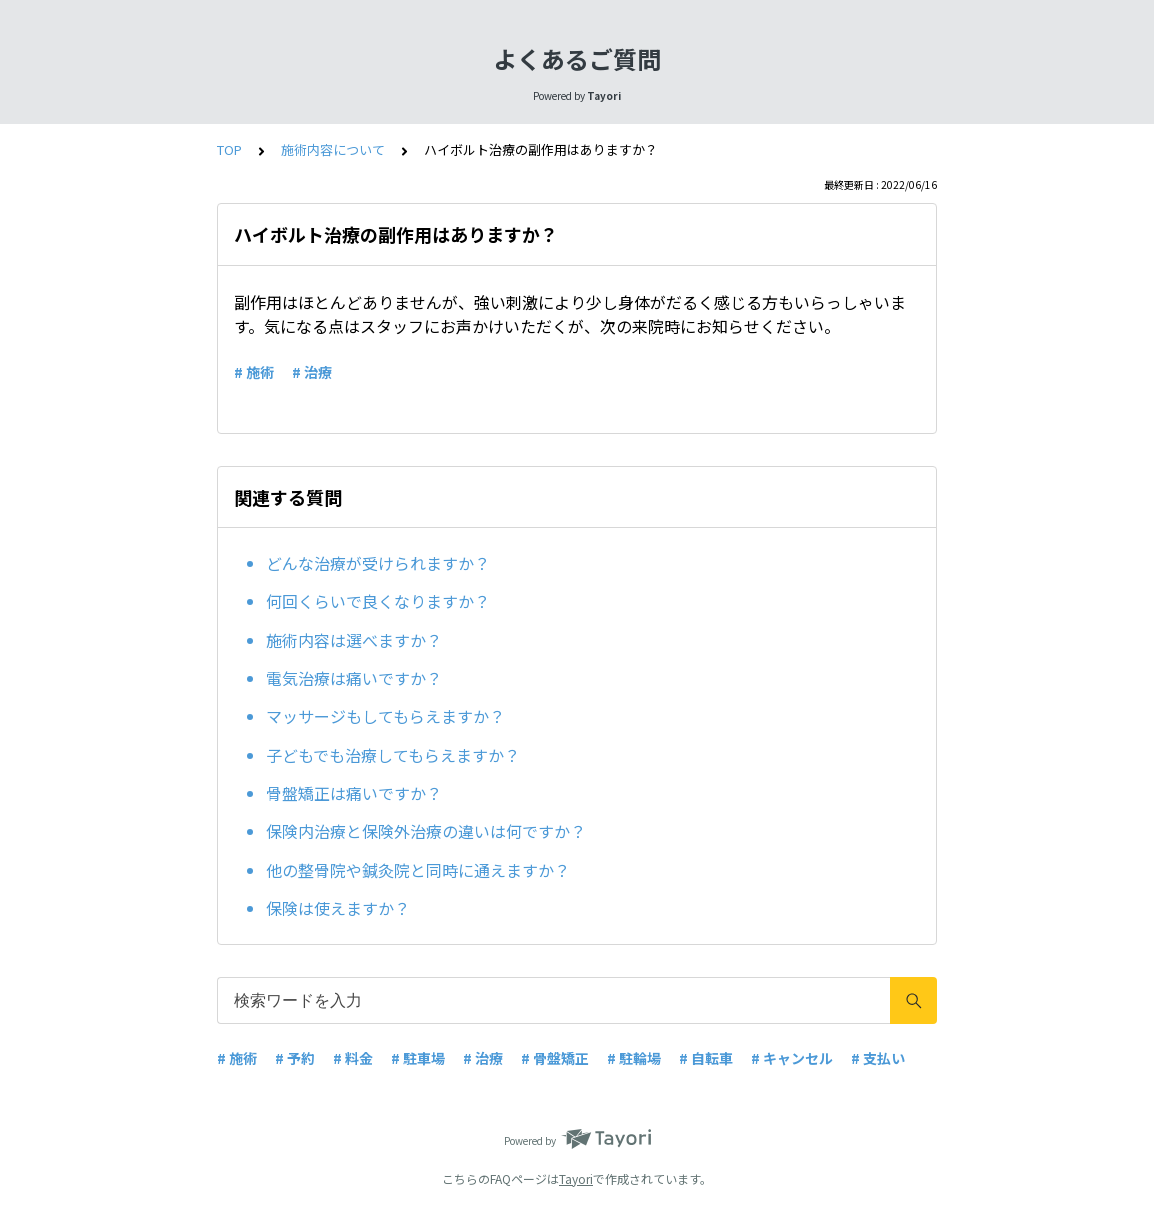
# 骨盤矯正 (555, 1058)
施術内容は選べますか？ (354, 640)
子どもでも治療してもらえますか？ (393, 755)
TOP (229, 149)
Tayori (576, 1178)
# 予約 (295, 1058)
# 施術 (254, 372)
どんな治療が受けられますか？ (378, 563)
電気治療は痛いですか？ (354, 678)
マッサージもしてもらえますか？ (385, 716)
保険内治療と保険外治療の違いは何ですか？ (426, 831)
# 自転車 (706, 1058)
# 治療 (312, 372)
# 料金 (353, 1058)
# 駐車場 (418, 1058)
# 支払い (878, 1058)
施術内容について (333, 149)
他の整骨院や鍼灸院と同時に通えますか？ (418, 870)
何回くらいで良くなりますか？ (378, 601)
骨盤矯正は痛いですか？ (354, 793)
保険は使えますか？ (338, 908)
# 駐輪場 (634, 1058)
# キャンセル (792, 1058)
